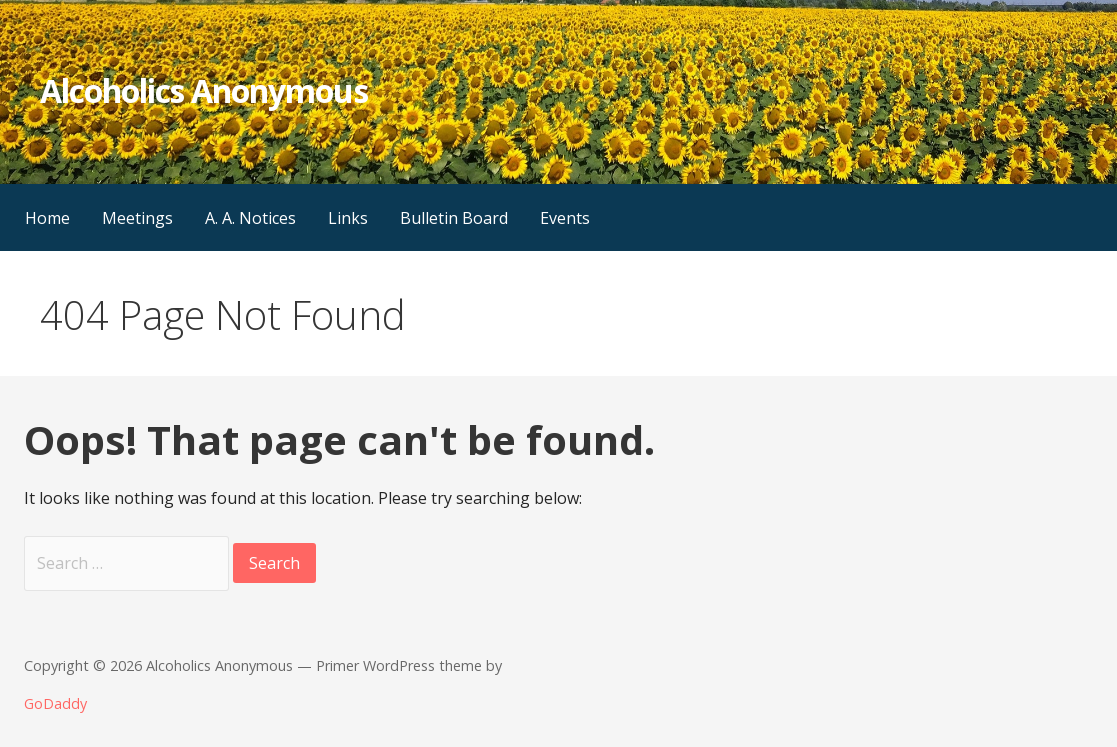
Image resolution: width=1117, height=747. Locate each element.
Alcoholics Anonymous (204, 90)
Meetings (137, 218)
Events (565, 218)
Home (47, 218)
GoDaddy (55, 703)
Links (348, 218)
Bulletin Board (454, 218)
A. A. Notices (250, 218)
